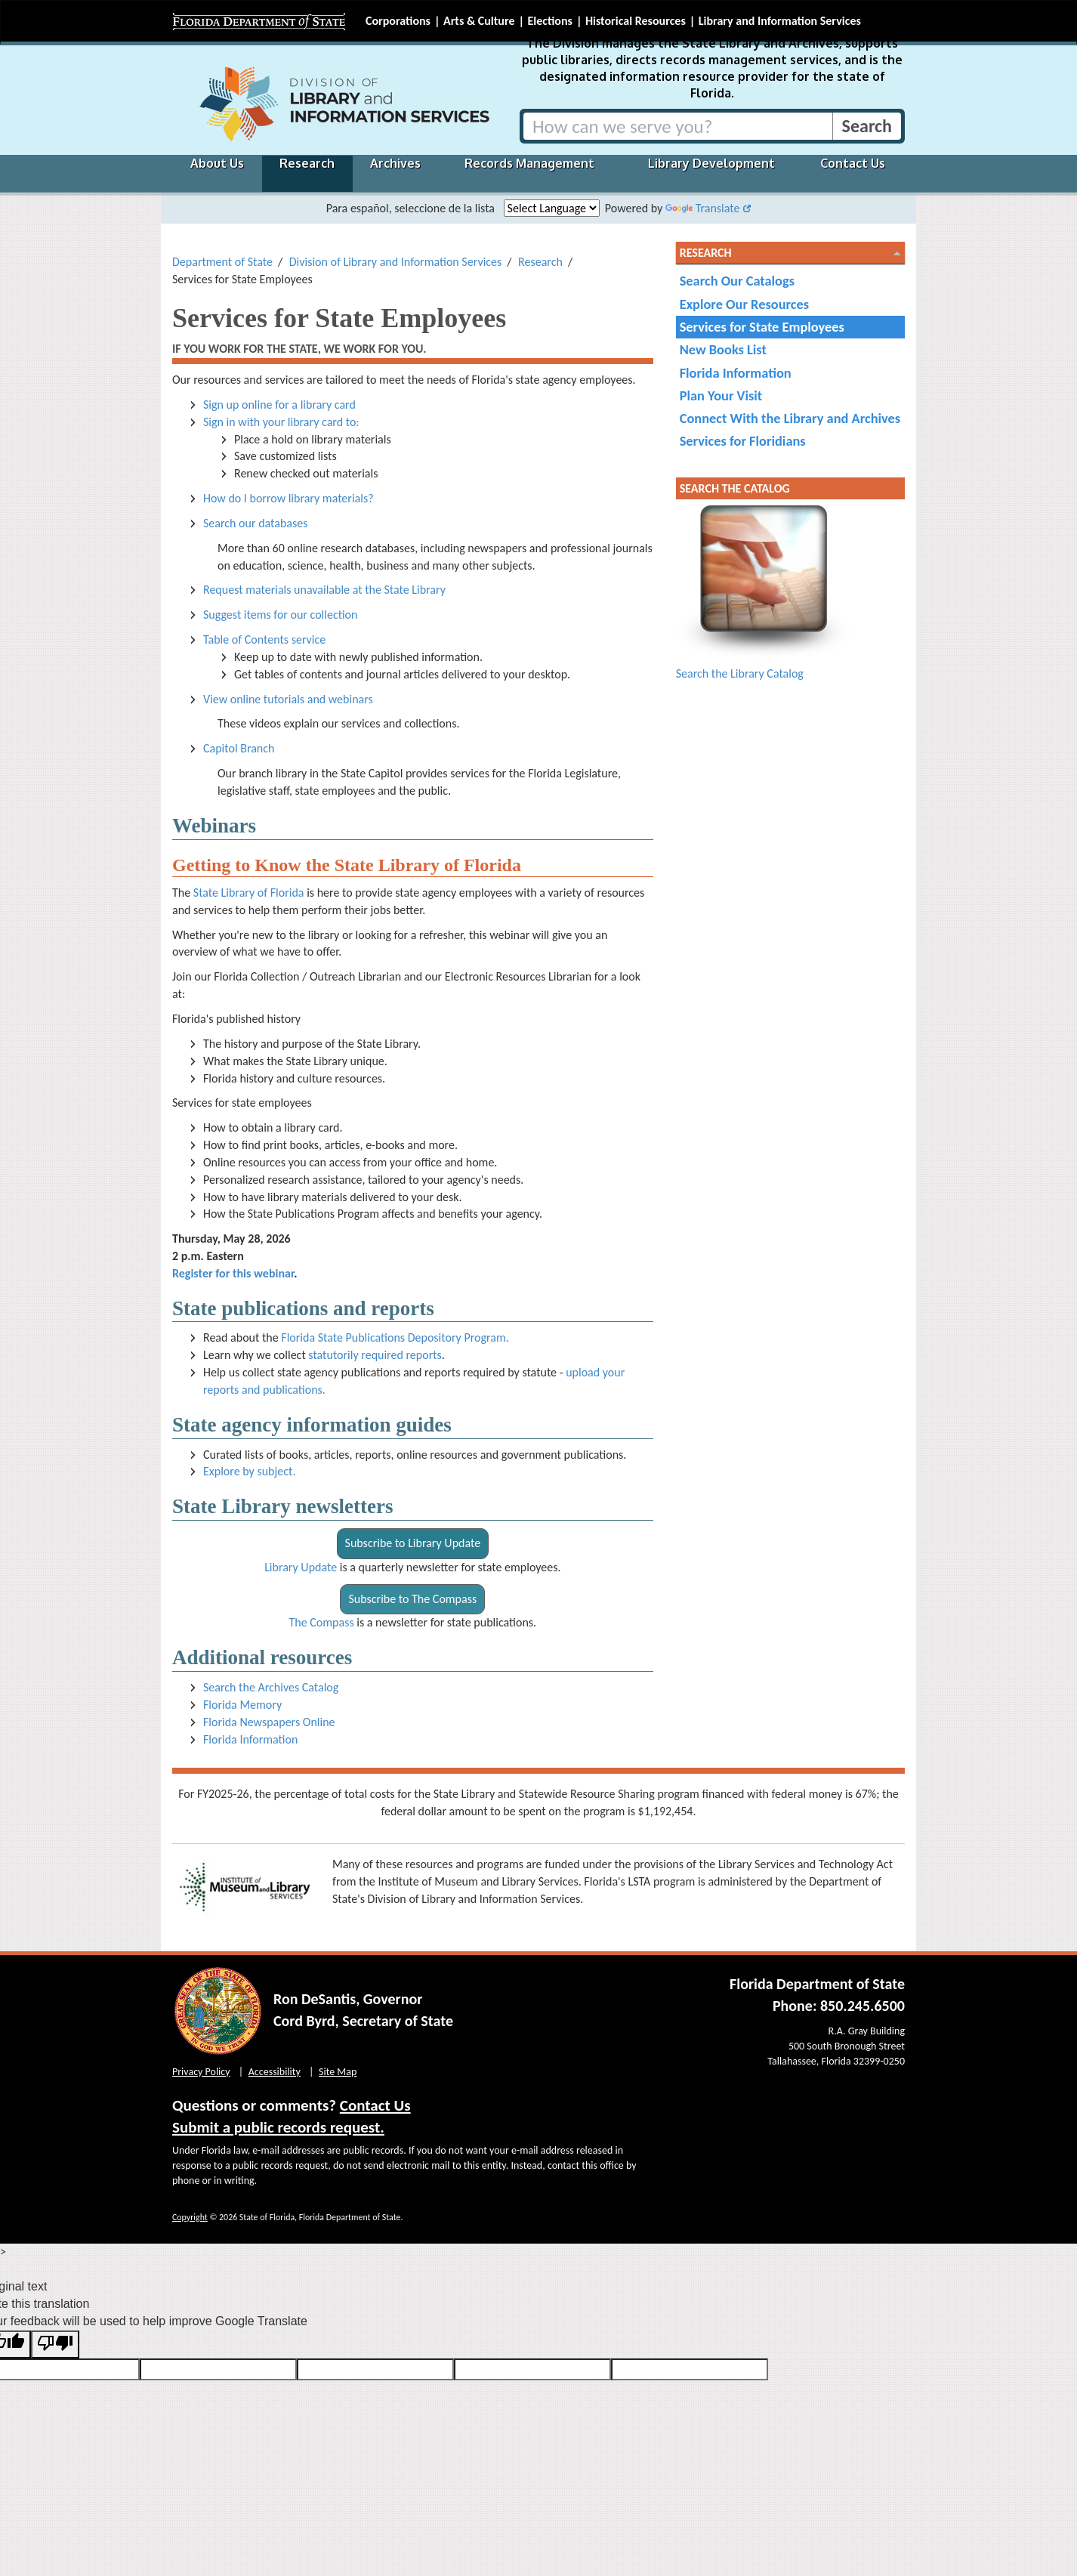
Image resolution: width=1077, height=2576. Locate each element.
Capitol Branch (238, 748)
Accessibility (274, 2071)
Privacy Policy (201, 2071)
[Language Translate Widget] (552, 208)
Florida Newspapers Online (269, 1722)
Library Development (711, 163)
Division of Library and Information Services (395, 262)
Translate (702, 208)
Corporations (398, 21)
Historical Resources (635, 21)
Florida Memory (242, 1704)
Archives (395, 163)
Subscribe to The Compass (412, 1599)
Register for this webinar (233, 1273)
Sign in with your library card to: (281, 422)
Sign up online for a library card (279, 404)
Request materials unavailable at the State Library (324, 589)
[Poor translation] (55, 2344)
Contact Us (852, 163)
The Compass (321, 1622)
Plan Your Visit (721, 395)
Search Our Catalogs (737, 280)
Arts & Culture (479, 21)
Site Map (337, 2071)
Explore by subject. (249, 1471)
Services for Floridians (743, 440)
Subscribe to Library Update (413, 1543)
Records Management (529, 163)
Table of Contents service (264, 639)
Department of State (222, 262)
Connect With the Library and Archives (790, 418)
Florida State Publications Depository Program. (394, 1337)
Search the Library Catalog (740, 673)
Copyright (190, 2217)
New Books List (723, 349)
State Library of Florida (248, 892)
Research (307, 163)
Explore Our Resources (744, 304)
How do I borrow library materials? (288, 498)
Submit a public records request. (278, 2127)
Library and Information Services (780, 21)
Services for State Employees (762, 326)
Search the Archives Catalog (270, 1687)
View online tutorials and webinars (288, 699)
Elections (549, 21)
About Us (217, 163)
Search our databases (255, 523)
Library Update (300, 1567)
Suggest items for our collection (280, 614)
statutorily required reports (374, 1355)
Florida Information (250, 1739)
